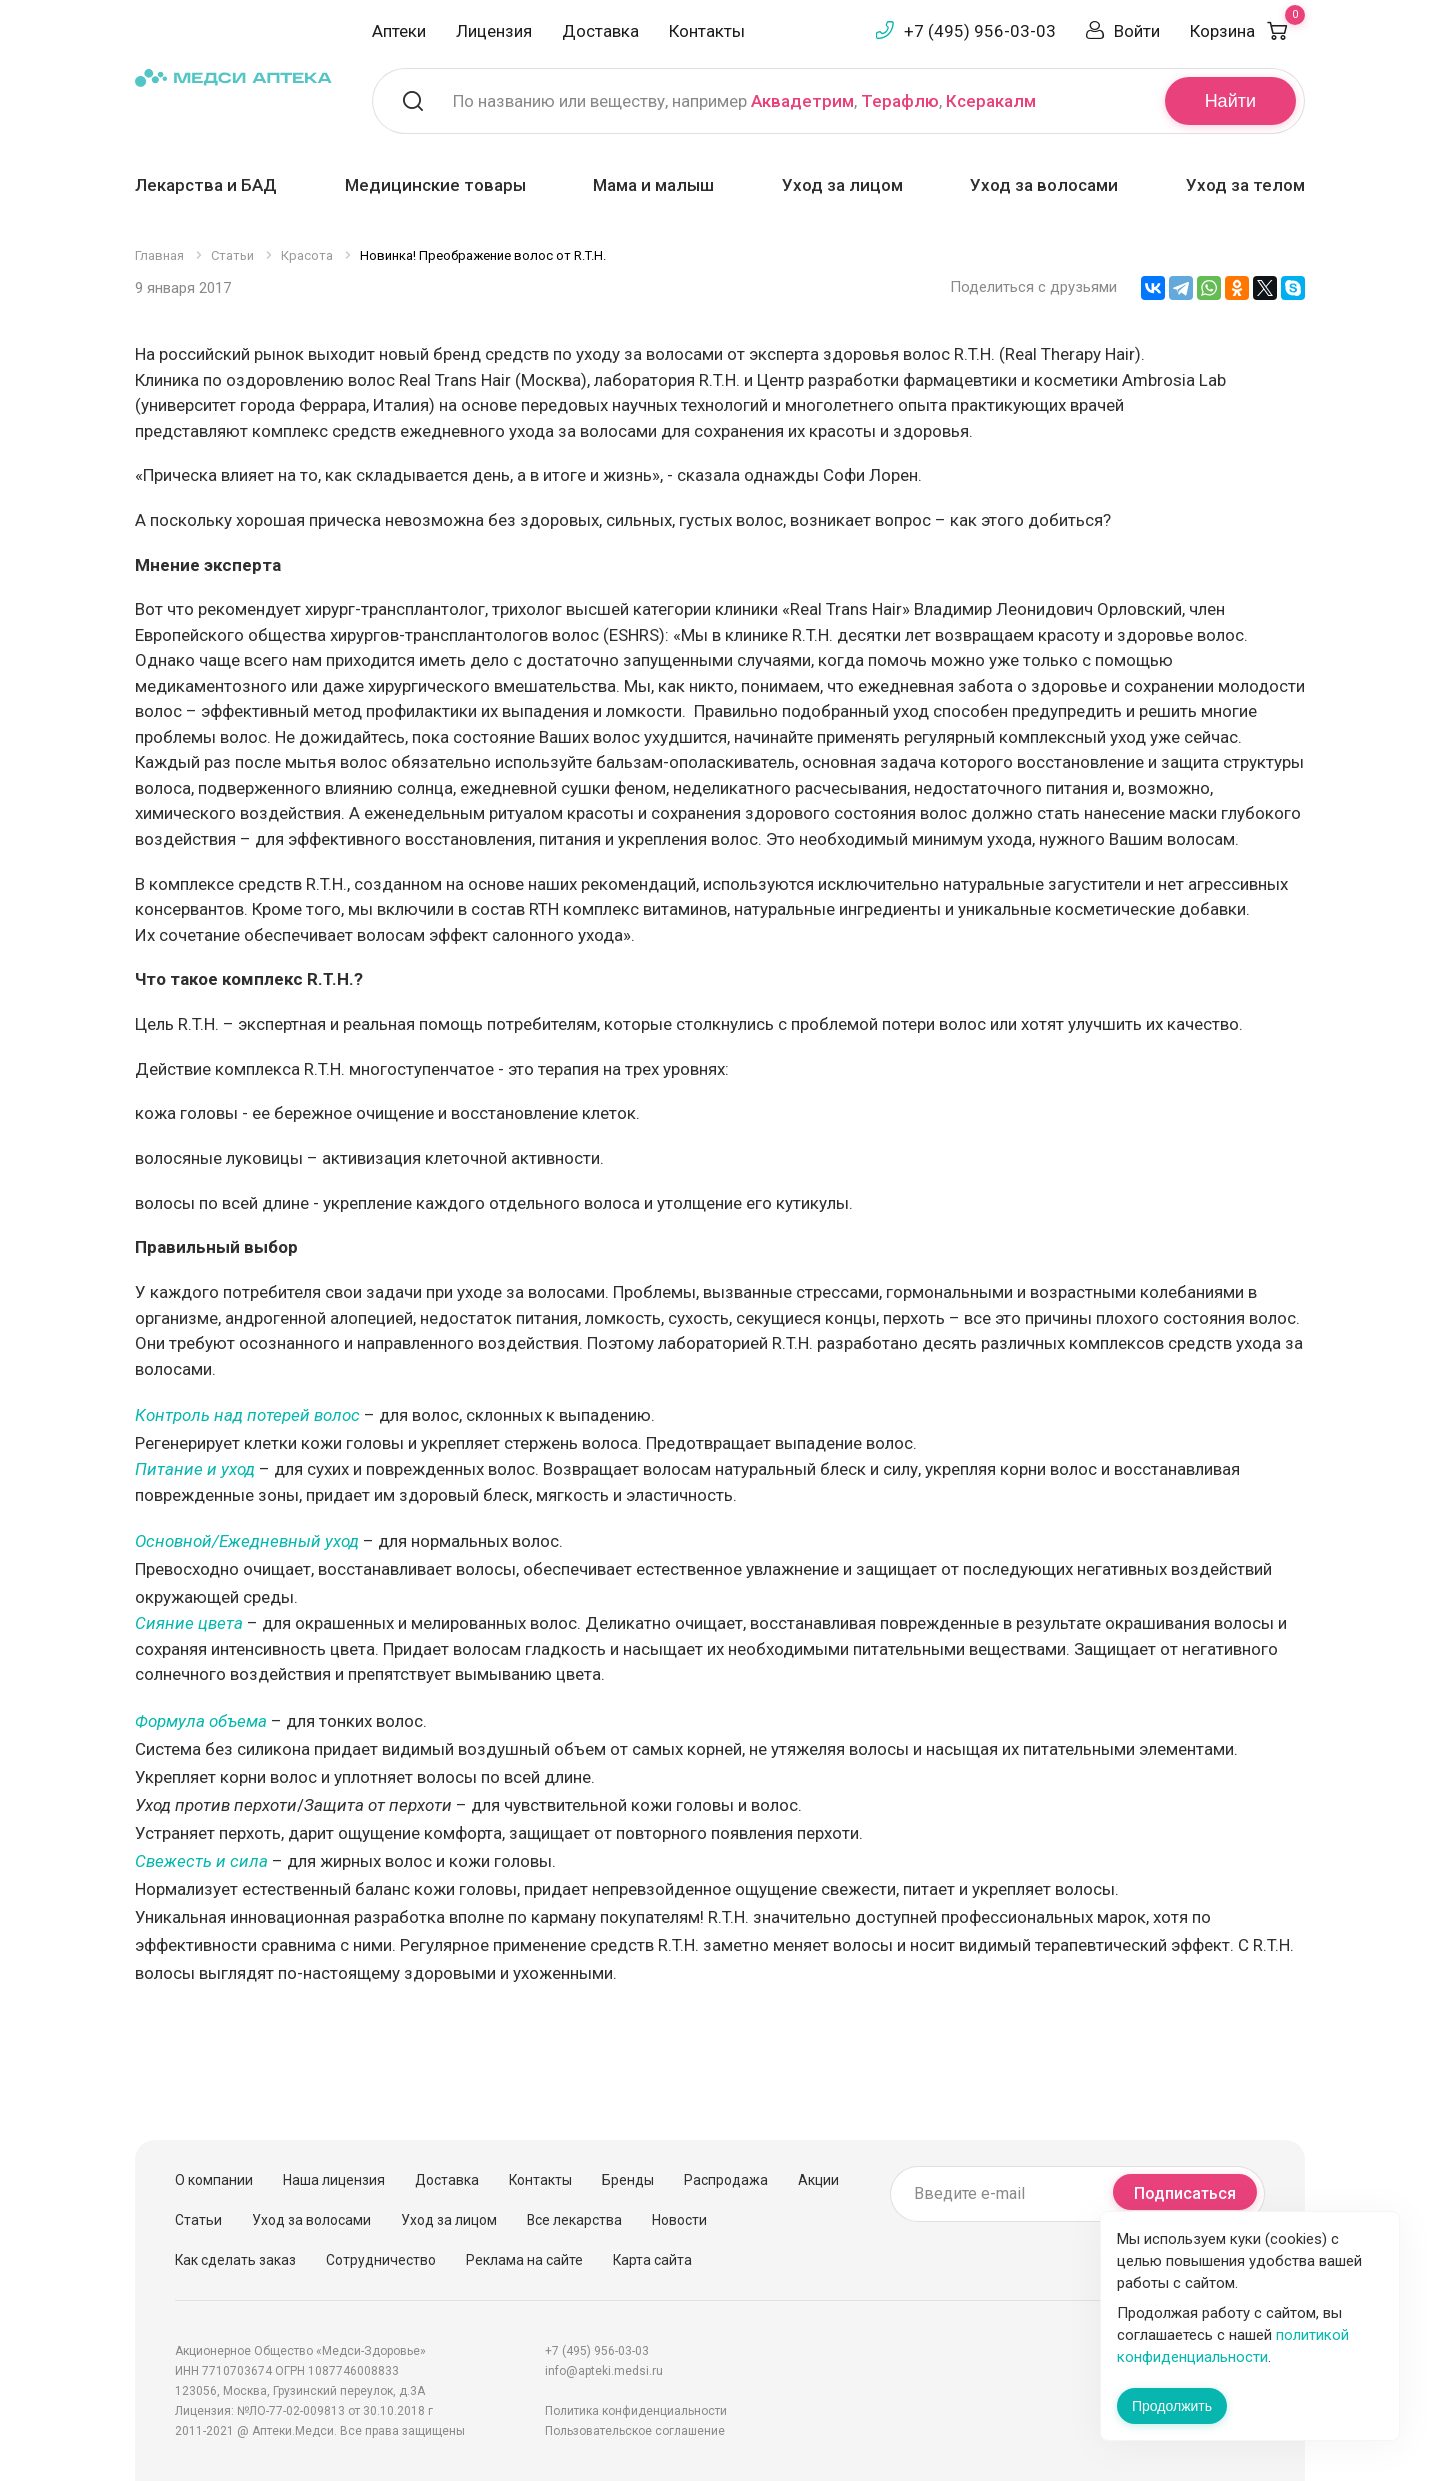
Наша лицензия (334, 2180)
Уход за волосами (1044, 185)
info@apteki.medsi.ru (604, 2371)
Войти (1137, 31)
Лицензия (494, 31)
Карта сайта (652, 2260)
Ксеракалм (991, 101)
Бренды (628, 2180)
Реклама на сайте (524, 2260)
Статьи (198, 2220)
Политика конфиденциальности (636, 2411)
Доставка (600, 31)
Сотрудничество (381, 2260)
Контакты (707, 31)
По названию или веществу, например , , (744, 101)
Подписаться (1185, 2193)
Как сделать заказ (235, 2260)
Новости (679, 2220)
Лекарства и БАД (206, 185)
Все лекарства (574, 2220)
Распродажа (726, 2180)
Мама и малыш (653, 185)
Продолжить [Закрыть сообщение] (1172, 2406)
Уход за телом (1245, 185)
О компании (214, 2180)
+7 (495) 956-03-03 (980, 31)
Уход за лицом (842, 185)
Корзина (1247, 31)
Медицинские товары (435, 185)
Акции (818, 2180)
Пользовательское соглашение (635, 2431)
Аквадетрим (802, 101)
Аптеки (399, 31)
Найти (1230, 101)
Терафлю (900, 101)
